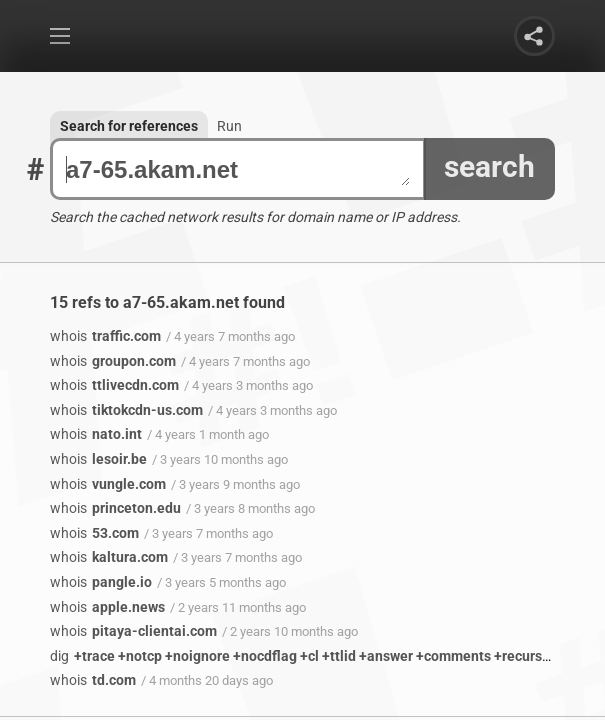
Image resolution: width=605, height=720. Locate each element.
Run (229, 126)
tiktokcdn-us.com (126, 410)
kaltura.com (109, 557)
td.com (93, 680)
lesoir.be (98, 459)
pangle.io (101, 582)
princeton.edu (115, 508)
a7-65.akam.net (238, 169)
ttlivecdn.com (114, 385)
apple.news (107, 607)
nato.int (96, 434)
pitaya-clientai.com (133, 631)
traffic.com (105, 336)
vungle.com (108, 484)
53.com (94, 533)
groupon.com (113, 361)
